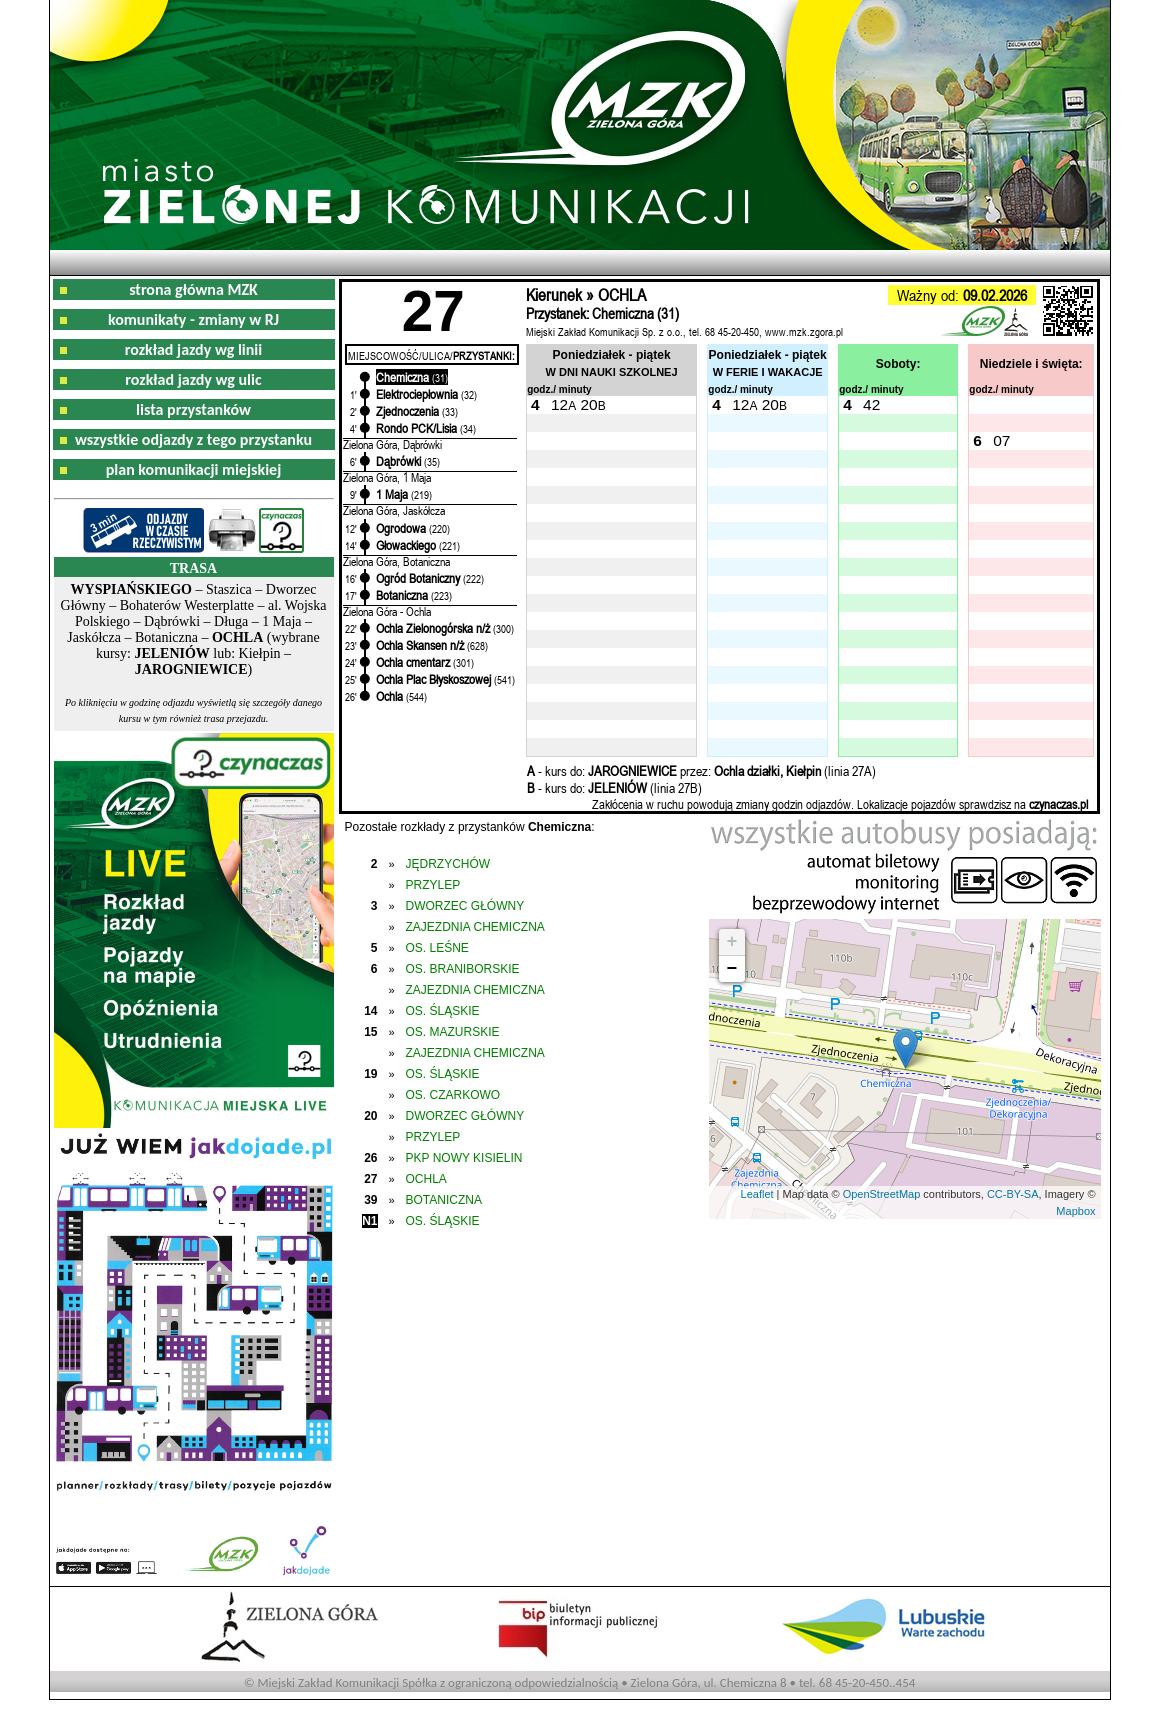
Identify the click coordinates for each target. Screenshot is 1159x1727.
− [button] (732, 969)
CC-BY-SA (1013, 1194)
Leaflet (757, 1194)
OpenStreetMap (882, 1194)
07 (1001, 440)
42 (871, 404)
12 (559, 404)
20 (588, 404)
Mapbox (1075, 1211)
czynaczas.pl (1058, 804)
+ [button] (732, 942)
